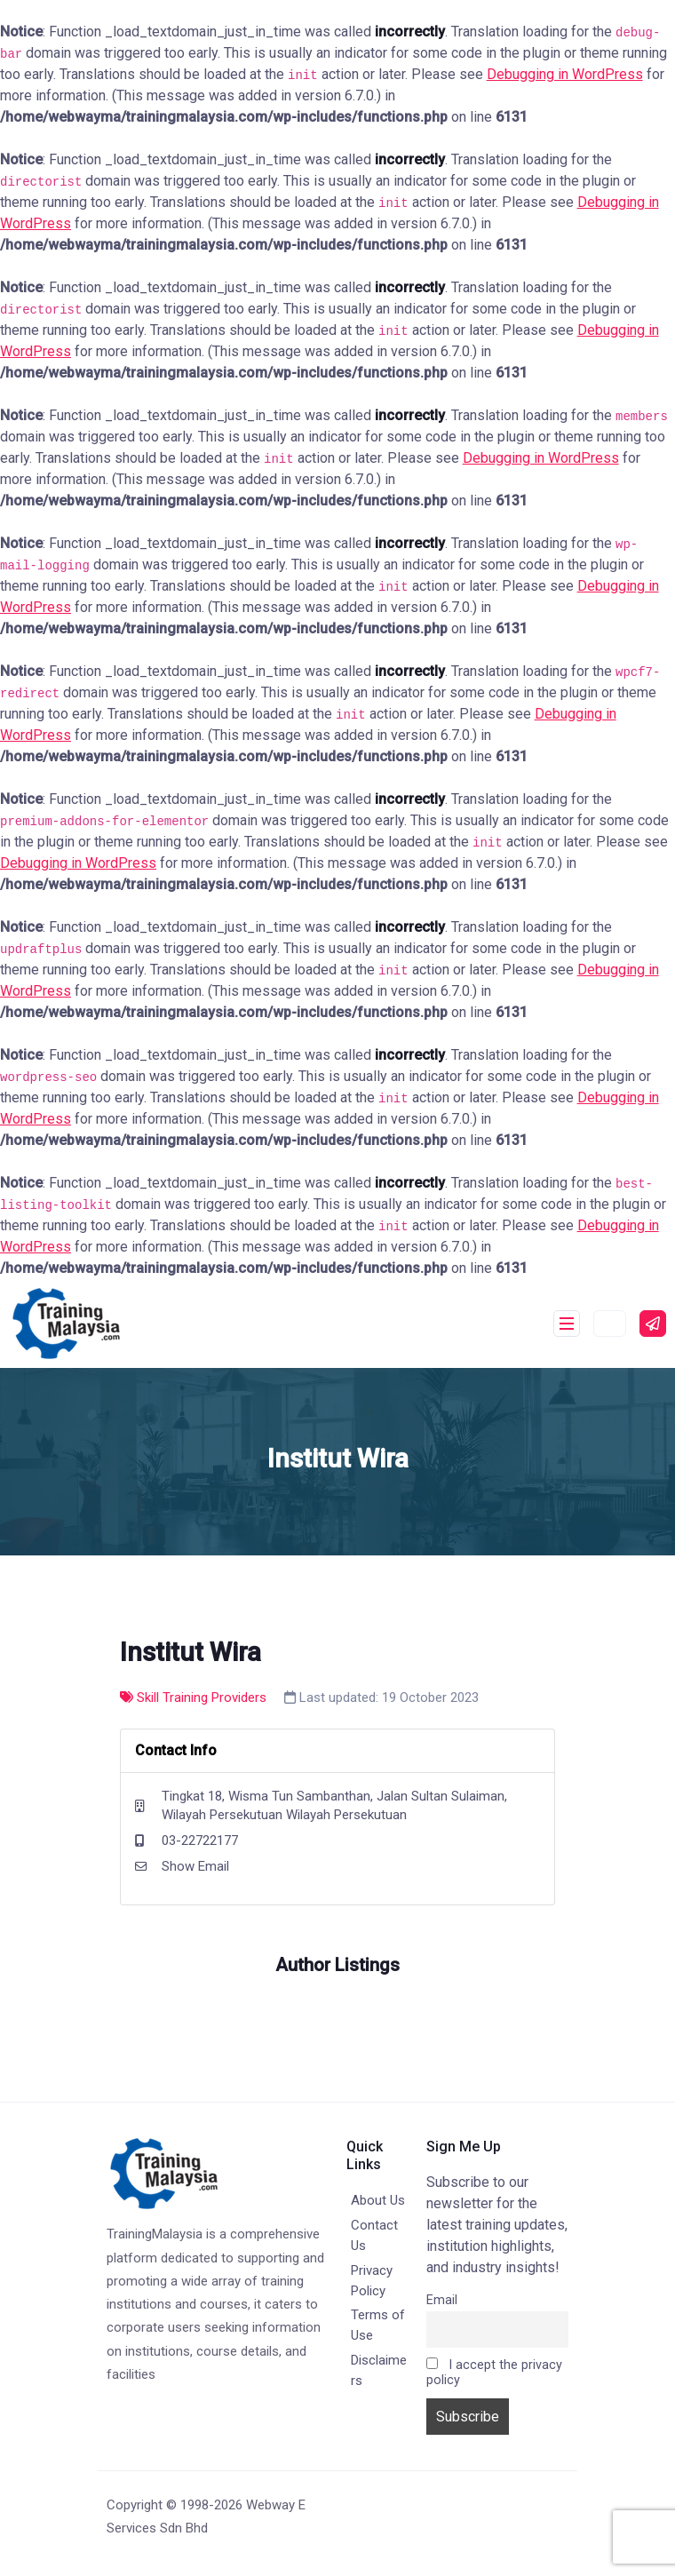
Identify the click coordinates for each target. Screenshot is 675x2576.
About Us (378, 2200)
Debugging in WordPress (565, 74)
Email (441, 2300)
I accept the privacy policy (494, 2372)
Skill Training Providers (193, 1697)
